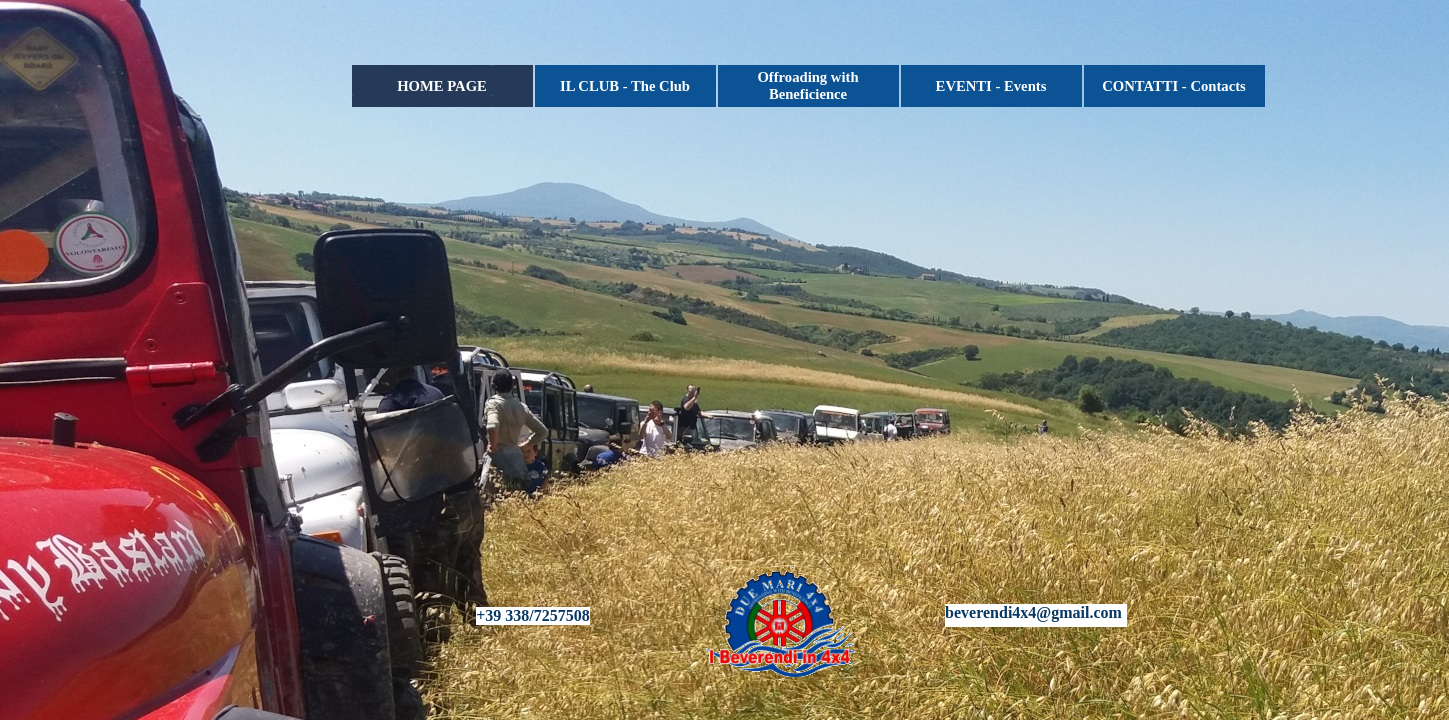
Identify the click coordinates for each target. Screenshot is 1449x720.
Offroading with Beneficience (807, 85)
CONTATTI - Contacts (1174, 86)
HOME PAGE (442, 86)
